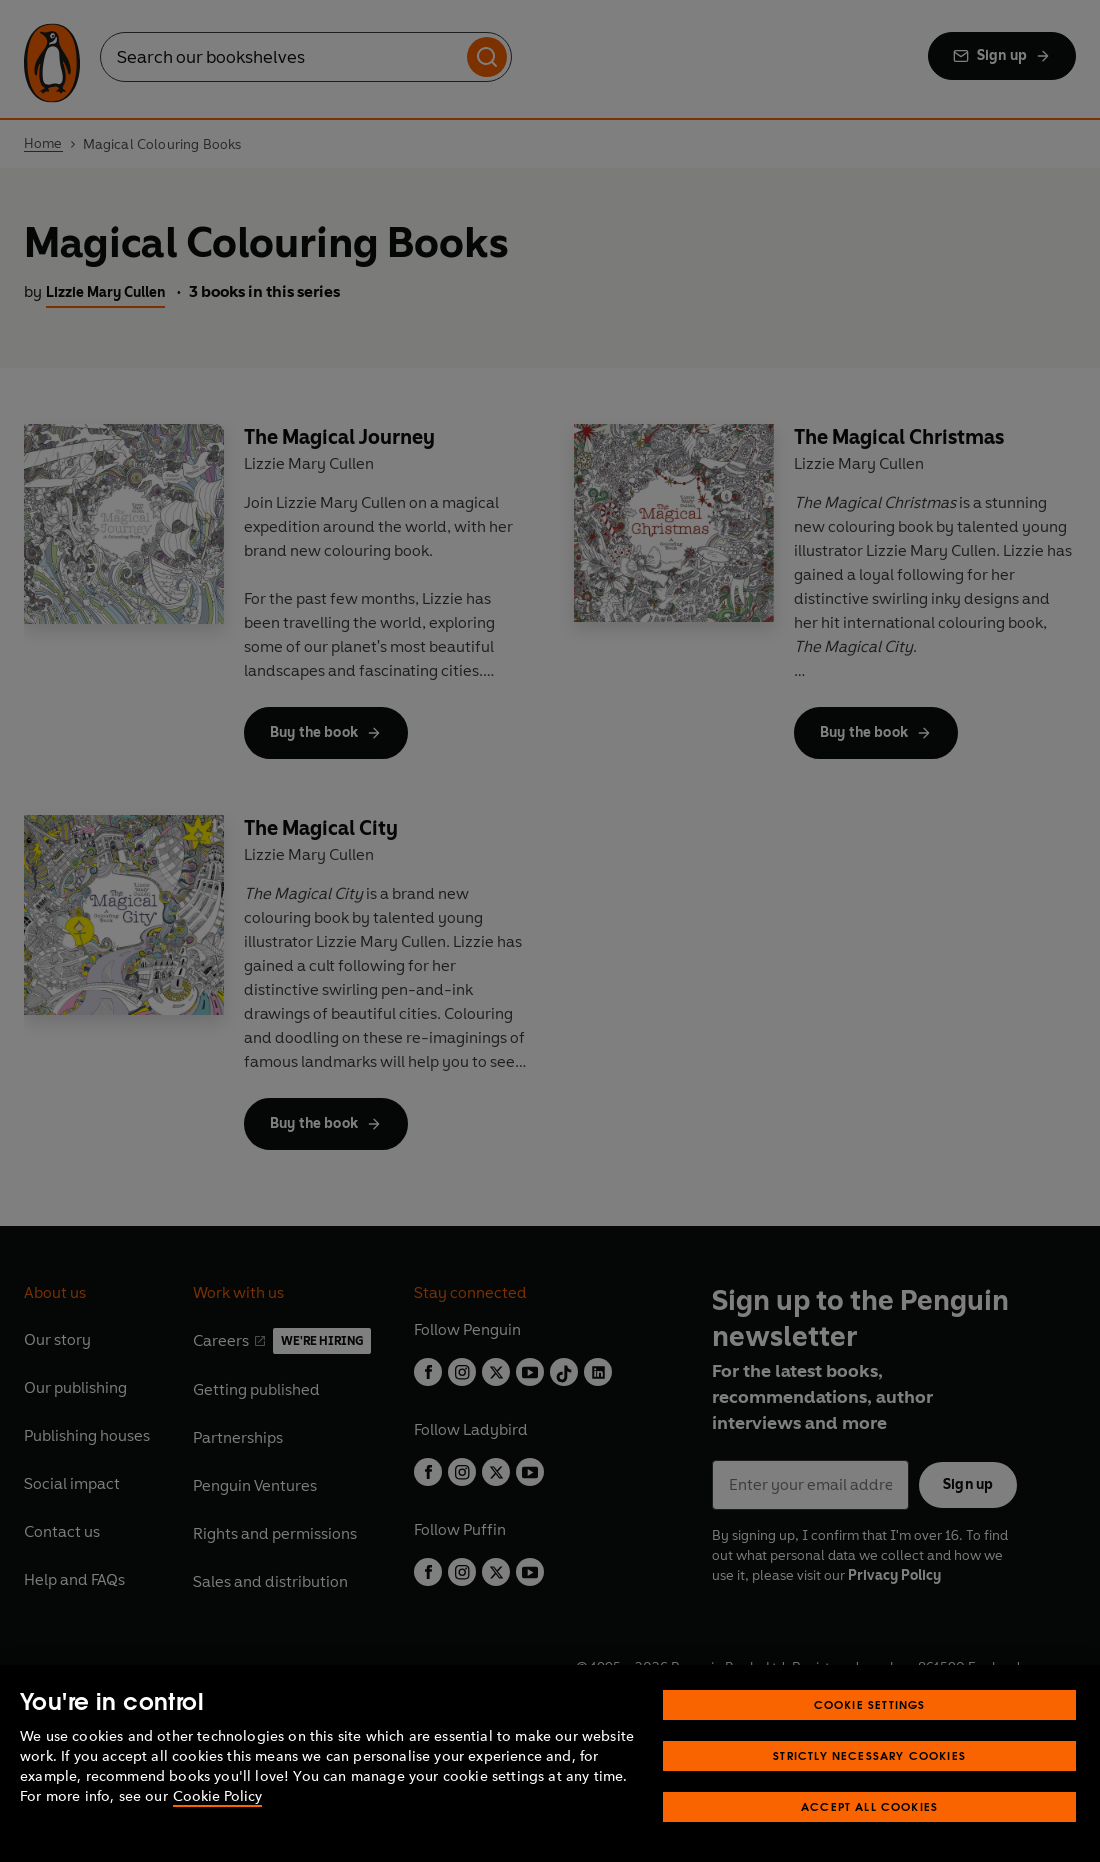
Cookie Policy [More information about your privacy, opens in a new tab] (217, 1796)
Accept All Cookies (869, 1806)
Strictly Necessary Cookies (869, 1755)
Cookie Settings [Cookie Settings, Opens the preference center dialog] (870, 1704)
